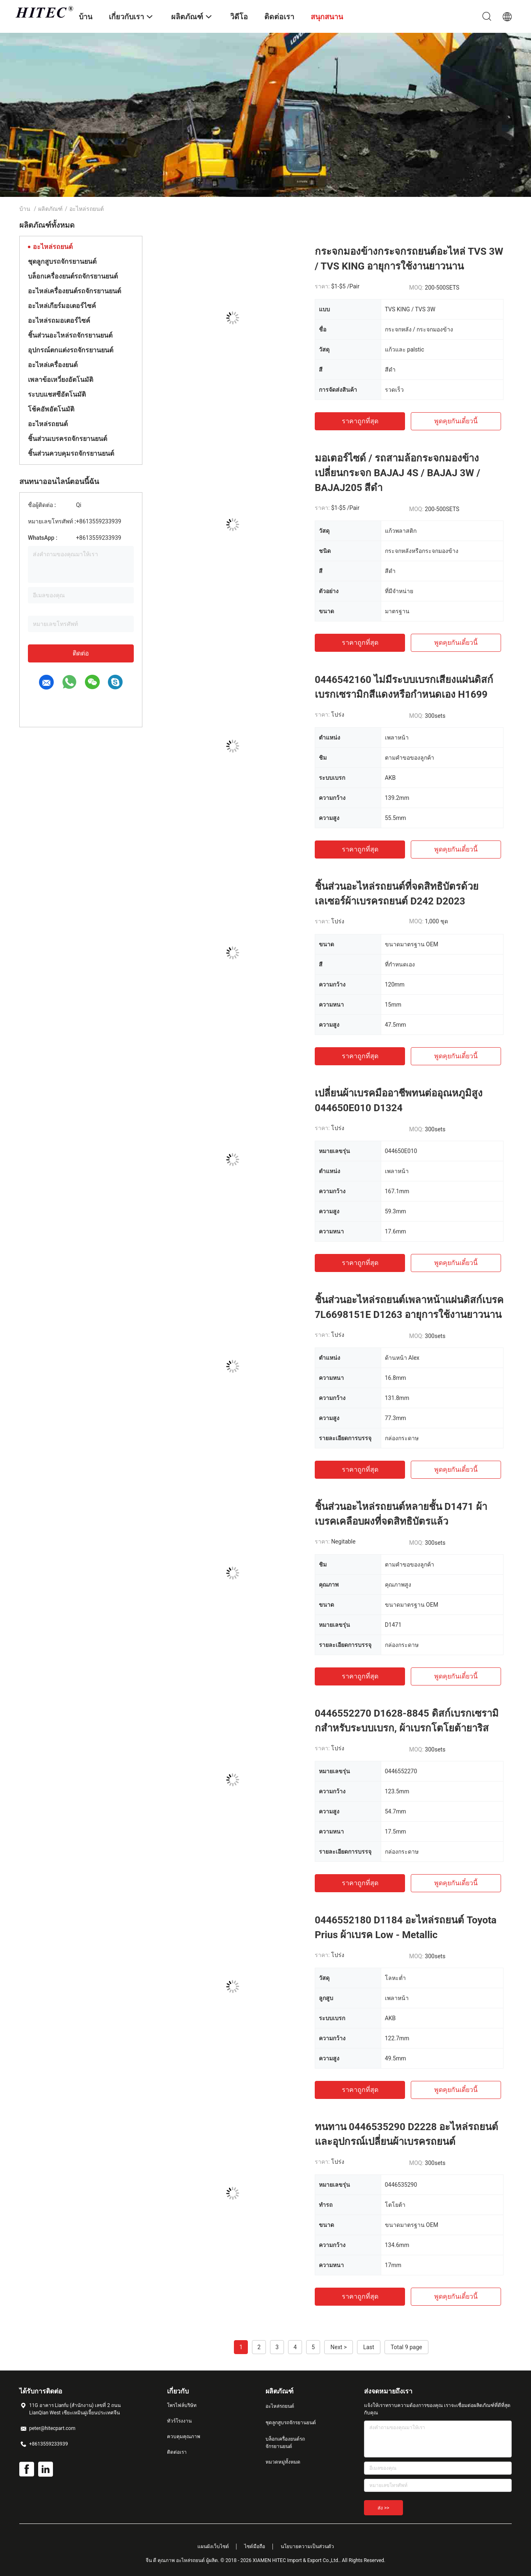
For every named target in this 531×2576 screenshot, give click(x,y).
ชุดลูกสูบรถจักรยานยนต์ (62, 261)
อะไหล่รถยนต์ (53, 247)
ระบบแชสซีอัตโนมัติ (57, 394)
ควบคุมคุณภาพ (183, 2436)
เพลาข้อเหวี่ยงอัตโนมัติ (60, 380)
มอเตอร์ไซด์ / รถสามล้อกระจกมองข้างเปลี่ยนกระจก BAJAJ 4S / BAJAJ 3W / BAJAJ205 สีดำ (397, 472)
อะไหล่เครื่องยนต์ (53, 365)
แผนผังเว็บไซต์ (213, 2546)
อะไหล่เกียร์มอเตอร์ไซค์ (62, 306)
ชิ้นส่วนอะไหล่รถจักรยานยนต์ (70, 335)
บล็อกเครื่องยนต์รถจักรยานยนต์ (73, 276)
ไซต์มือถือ (254, 2546)
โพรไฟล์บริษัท (182, 2405)
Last (368, 2347)
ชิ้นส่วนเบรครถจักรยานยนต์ (67, 439)
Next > (338, 2347)
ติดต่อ (81, 653)
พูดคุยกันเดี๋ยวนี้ (456, 421)
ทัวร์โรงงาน (179, 2421)
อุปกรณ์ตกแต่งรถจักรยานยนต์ (70, 350)
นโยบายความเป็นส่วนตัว (307, 2546)
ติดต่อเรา (177, 2452)
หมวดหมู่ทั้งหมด (283, 2462)
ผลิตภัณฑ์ (50, 209)
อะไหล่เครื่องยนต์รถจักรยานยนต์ (74, 291)
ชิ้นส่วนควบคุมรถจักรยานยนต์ (71, 453)
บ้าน (24, 209)
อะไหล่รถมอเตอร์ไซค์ (59, 320)
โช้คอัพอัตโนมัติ (51, 409)
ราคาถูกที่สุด (360, 421)
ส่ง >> (383, 2508)
